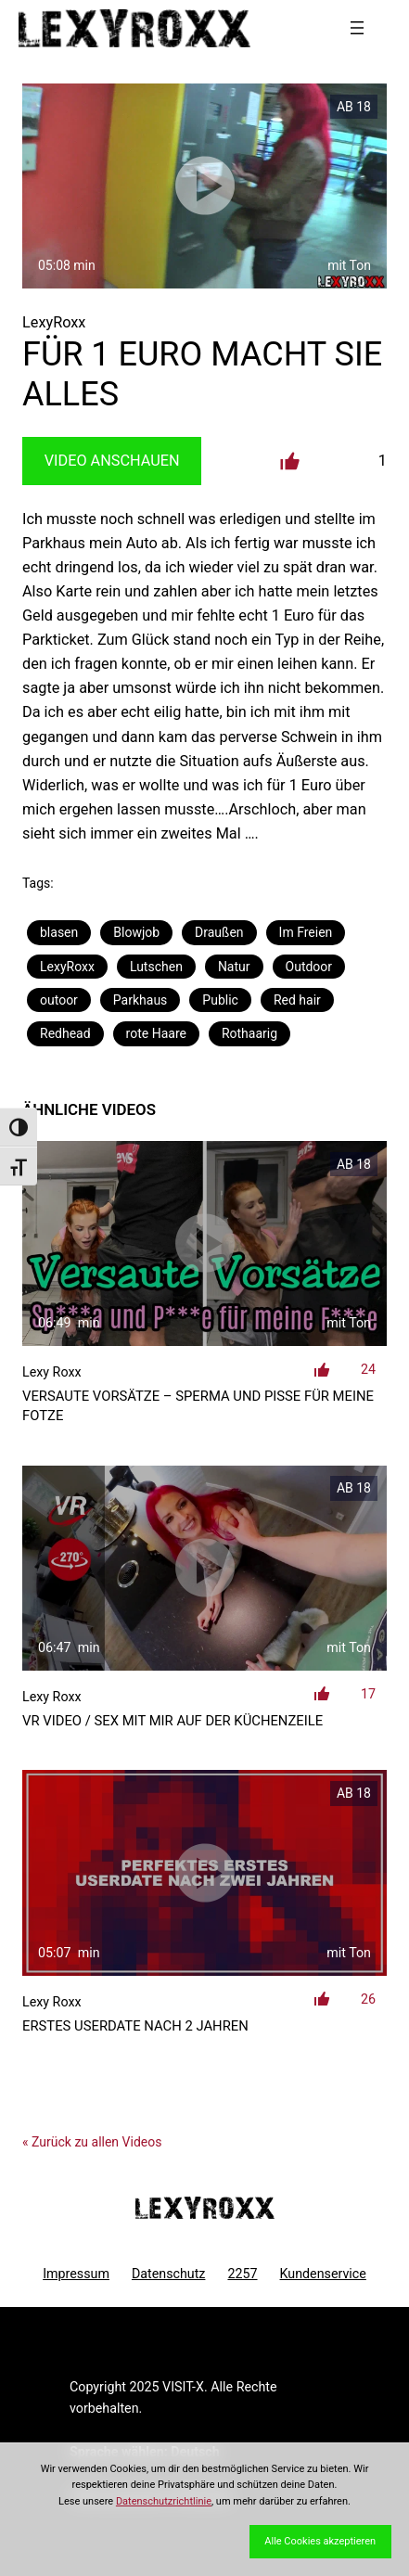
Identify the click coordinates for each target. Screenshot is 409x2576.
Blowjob (136, 932)
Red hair (297, 1000)
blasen (59, 932)
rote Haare (156, 1033)
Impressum (76, 2273)
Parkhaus (140, 1000)
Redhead (65, 1033)
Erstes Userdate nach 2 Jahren (135, 2026)
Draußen (219, 932)
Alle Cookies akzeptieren (320, 2541)
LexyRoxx (67, 966)
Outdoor (309, 966)
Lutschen (156, 966)
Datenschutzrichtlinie (163, 2501)
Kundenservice (323, 2273)
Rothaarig (249, 1033)
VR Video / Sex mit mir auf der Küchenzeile (172, 1720)
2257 (242, 2273)
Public (220, 1000)
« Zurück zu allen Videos (91, 2141)
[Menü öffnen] (357, 28)
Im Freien (306, 932)
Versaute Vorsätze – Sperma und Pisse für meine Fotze (198, 1406)
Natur (234, 966)
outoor (59, 1000)
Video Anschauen (112, 460)
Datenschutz (169, 2273)
